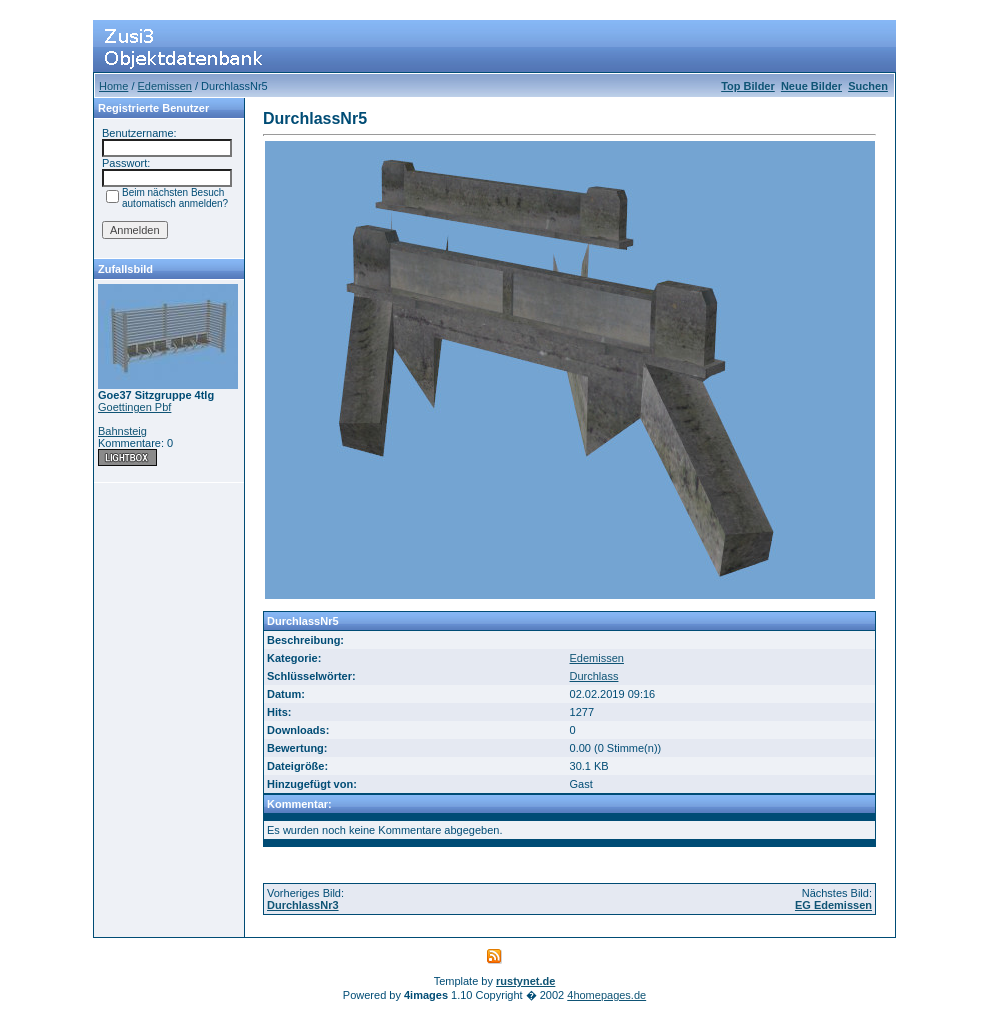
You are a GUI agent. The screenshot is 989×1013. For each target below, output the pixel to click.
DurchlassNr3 (303, 905)
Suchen (868, 86)
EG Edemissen (833, 905)
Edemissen (165, 86)
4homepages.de (606, 995)
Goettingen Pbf (134, 407)
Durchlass (594, 676)
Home (113, 86)
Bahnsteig (122, 431)
